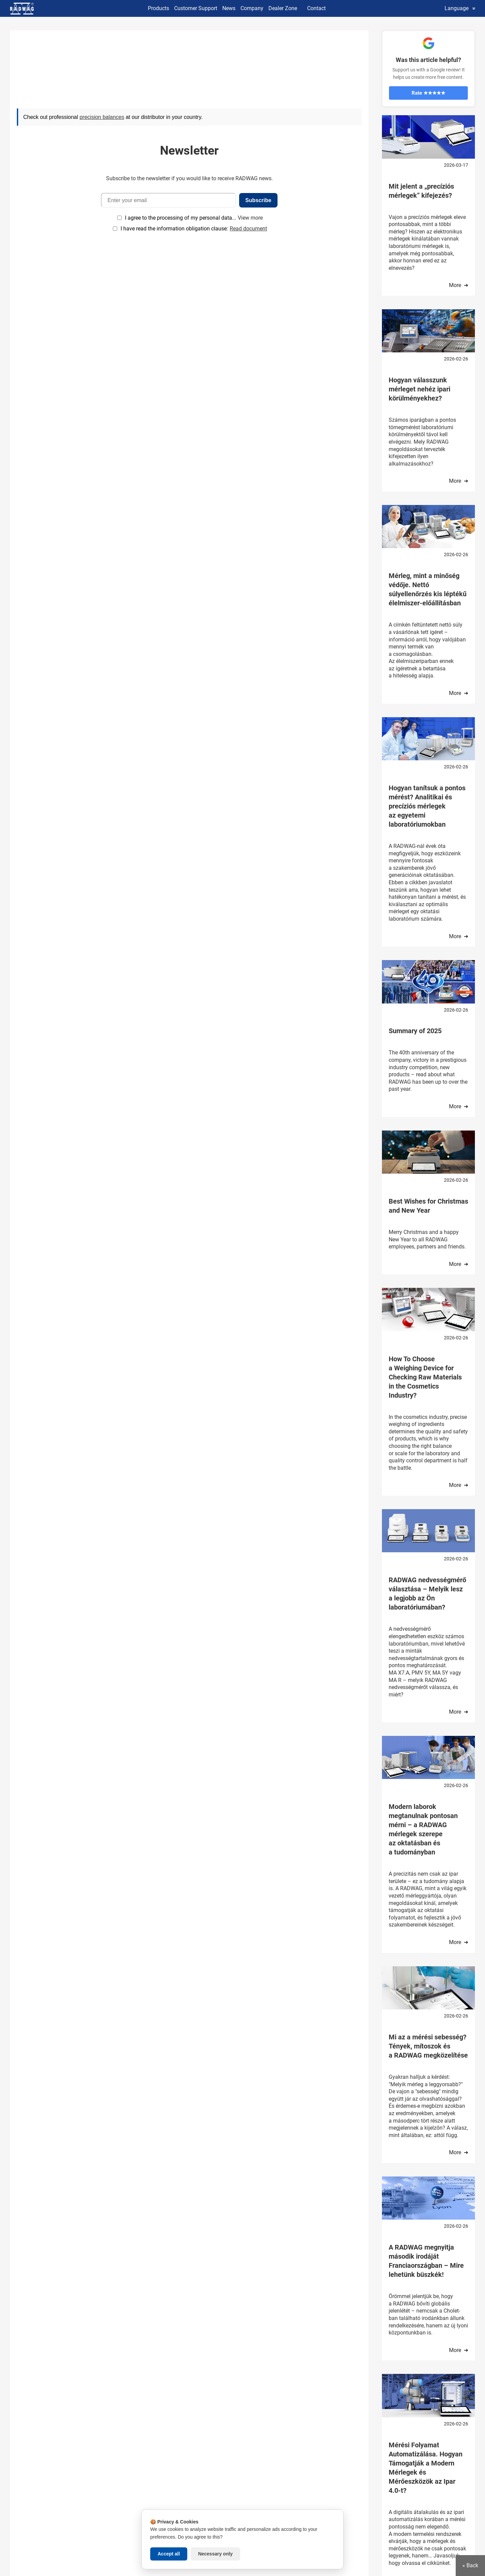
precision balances (101, 117)
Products (158, 8)
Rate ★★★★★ (428, 93)
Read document (248, 228)
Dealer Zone (282, 8)
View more (250, 218)
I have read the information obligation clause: (194, 228)
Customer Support (195, 8)
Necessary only (215, 2553)
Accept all (169, 2553)
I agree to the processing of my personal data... (180, 218)
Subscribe (258, 200)
